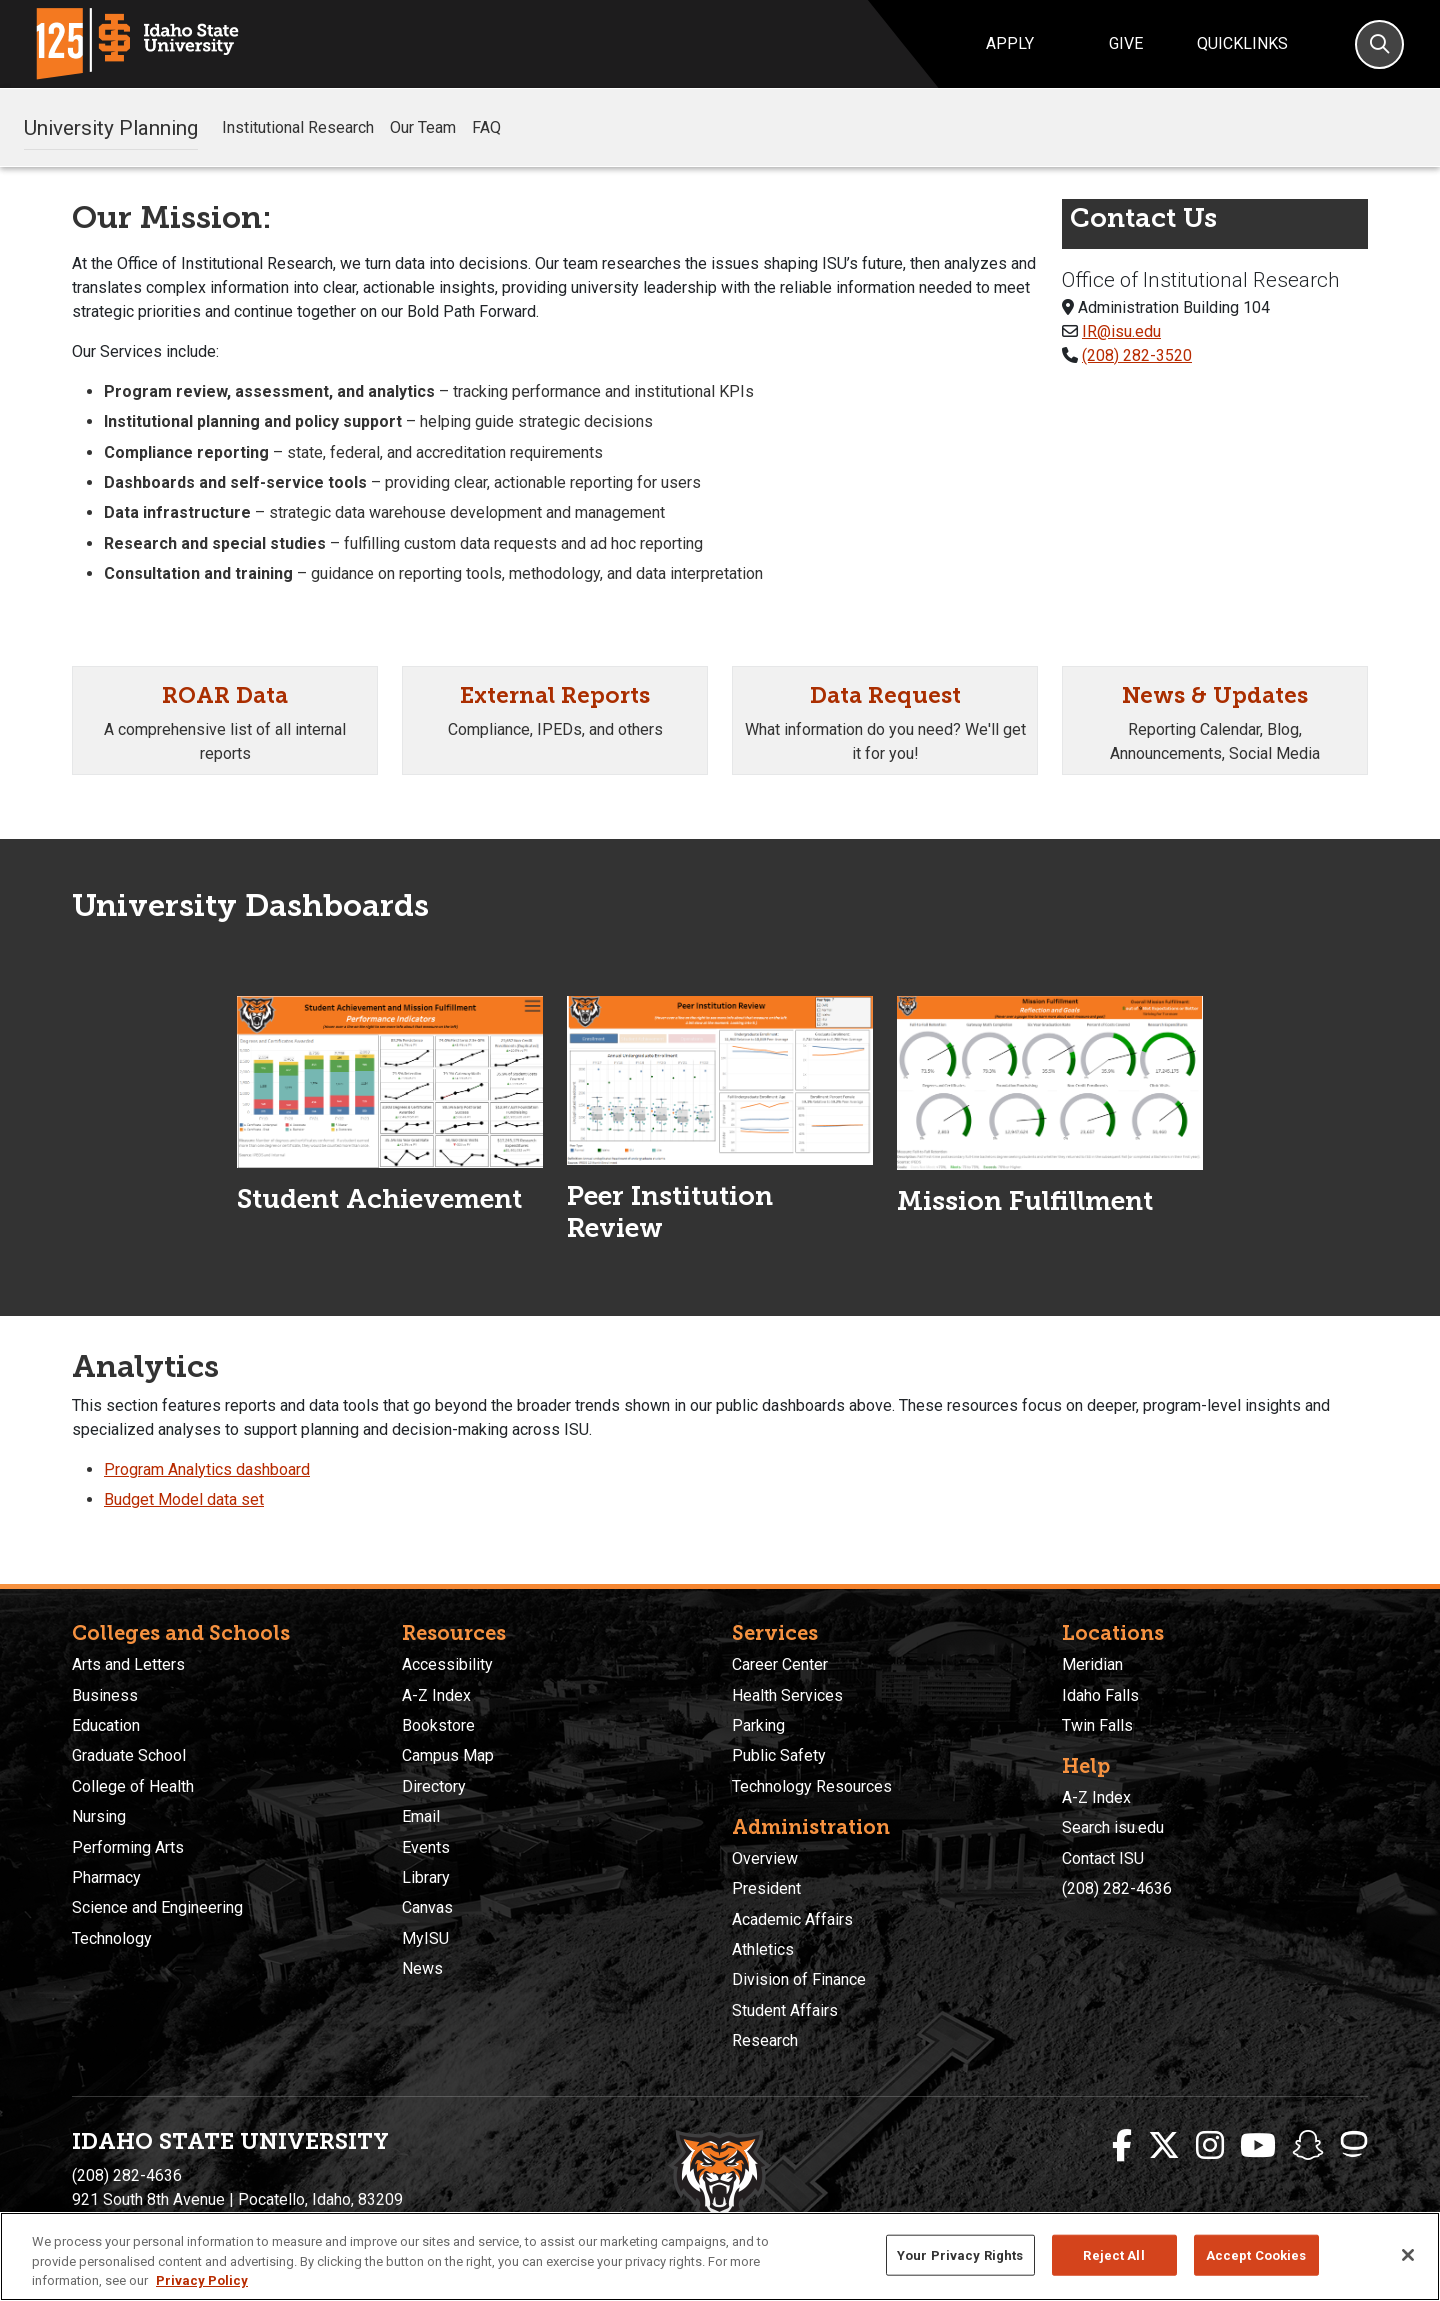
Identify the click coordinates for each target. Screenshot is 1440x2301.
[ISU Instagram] (1210, 2146)
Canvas (427, 1907)
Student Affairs (785, 2010)
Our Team (423, 127)
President (766, 1888)
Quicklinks (1242, 43)
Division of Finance (799, 1979)
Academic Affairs (792, 1919)
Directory (434, 1786)
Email (421, 1816)
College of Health (133, 1786)
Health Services (787, 1695)
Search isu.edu (1113, 1827)
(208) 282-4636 (1117, 1888)
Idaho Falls (1100, 1695)
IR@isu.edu (1121, 331)
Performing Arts (128, 1847)
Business (105, 1695)
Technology (112, 1938)
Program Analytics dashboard (207, 1469)
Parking (758, 1725)
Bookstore (438, 1725)
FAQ (486, 127)
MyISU (425, 1938)
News (422, 1968)
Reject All (1113, 2254)
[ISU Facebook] (1122, 2146)
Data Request (885, 695)
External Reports (555, 695)
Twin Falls (1097, 1725)
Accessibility (447, 1664)
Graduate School (129, 1755)
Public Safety (779, 1755)
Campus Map (448, 1755)
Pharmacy (106, 1877)
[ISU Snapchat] (1308, 2146)
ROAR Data (225, 695)
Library (426, 1877)
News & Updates (1215, 695)
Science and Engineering (157, 1907)
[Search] (1379, 44)
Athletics (763, 1949)
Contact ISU (1103, 1858)
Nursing (99, 1816)
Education (106, 1725)
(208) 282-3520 (1137, 355)
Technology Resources (812, 1786)
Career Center (780, 1664)
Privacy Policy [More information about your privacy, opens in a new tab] (202, 2280)
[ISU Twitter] (1164, 2146)
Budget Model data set (184, 1499)
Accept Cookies (1256, 2254)
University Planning (111, 127)
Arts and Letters (128, 1664)
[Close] (1408, 2255)
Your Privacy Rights (960, 2254)
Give (1126, 43)
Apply (1010, 43)
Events (426, 1847)
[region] (720, 2256)
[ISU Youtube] (1258, 2146)
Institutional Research (298, 127)
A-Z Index (436, 1695)
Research (765, 2040)
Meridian (1092, 1664)
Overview (765, 1858)
